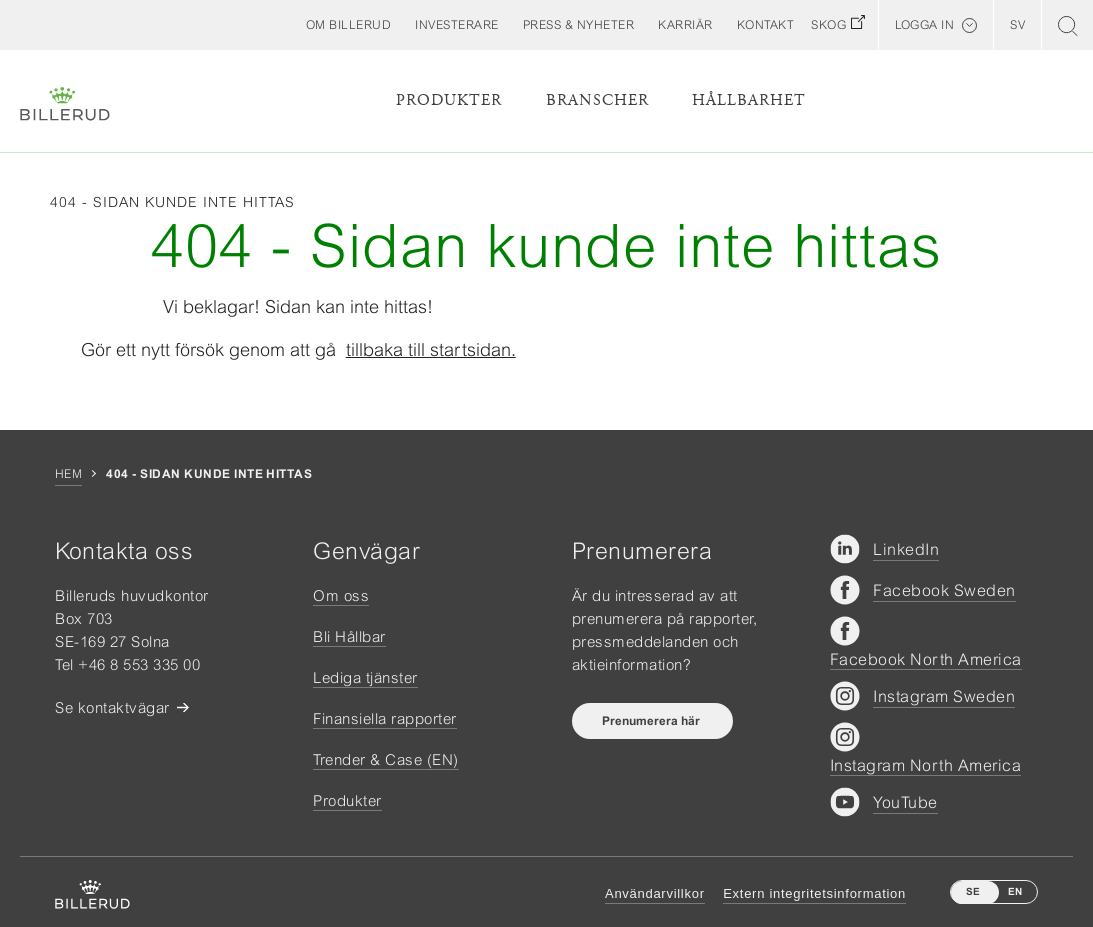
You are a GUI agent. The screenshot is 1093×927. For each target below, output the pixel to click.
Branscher (597, 100)
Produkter (449, 100)
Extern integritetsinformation (814, 893)
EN (1015, 891)
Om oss (341, 595)
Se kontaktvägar (112, 707)
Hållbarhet (749, 100)
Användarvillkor (655, 893)
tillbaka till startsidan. (431, 349)
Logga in (924, 25)
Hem (68, 474)
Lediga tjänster (365, 677)
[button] (349, 25)
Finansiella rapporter (385, 718)
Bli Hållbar (349, 636)
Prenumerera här (652, 721)
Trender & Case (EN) (386, 759)
